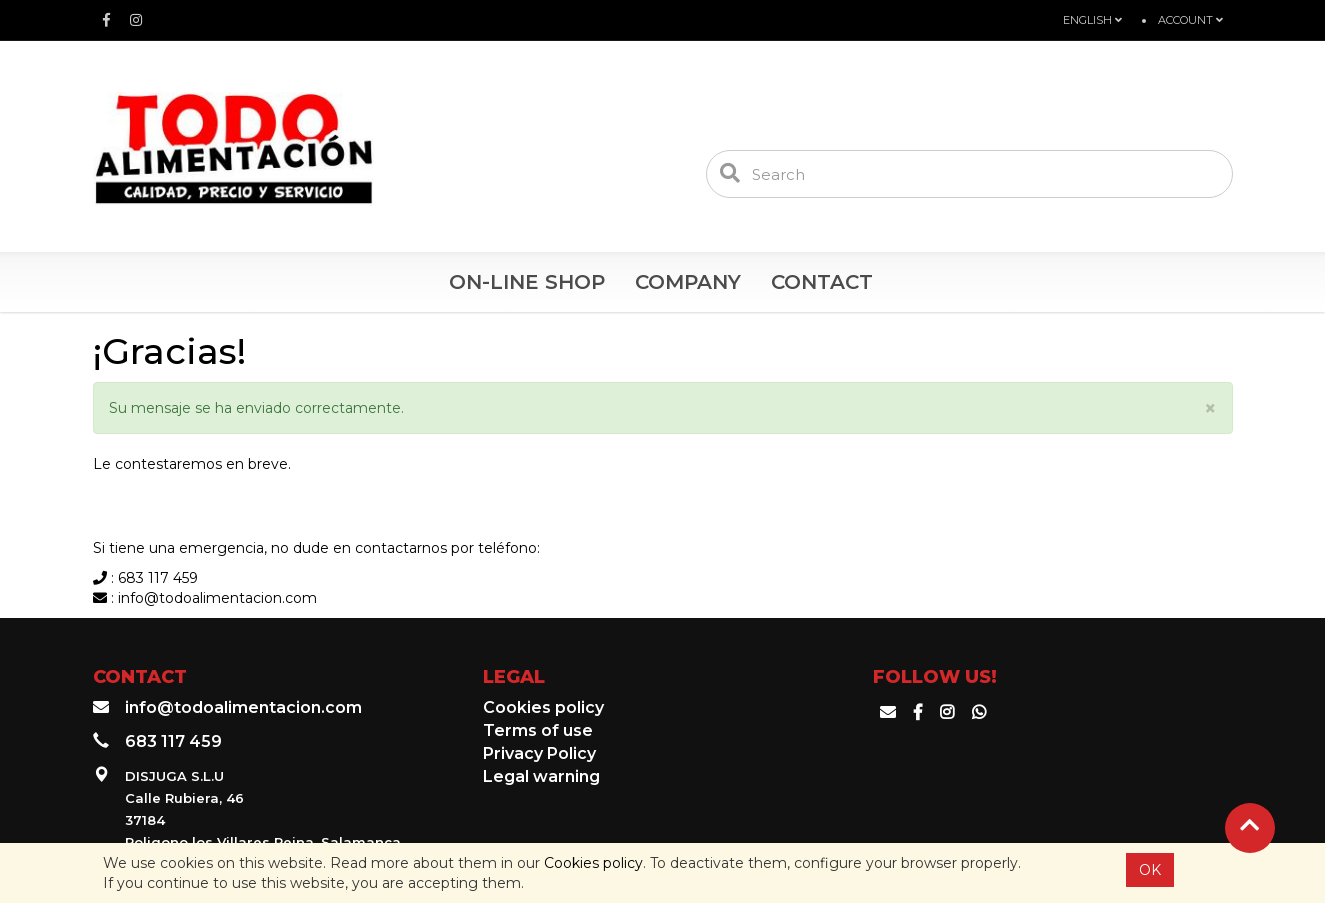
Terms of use (538, 730)
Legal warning (541, 776)
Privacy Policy (539, 753)
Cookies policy (593, 863)
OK (1150, 870)
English (1092, 20)
